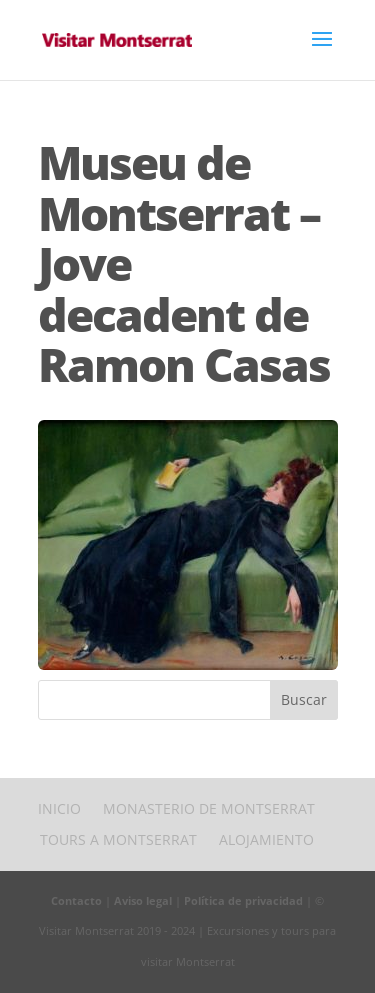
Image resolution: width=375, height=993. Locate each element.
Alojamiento (266, 839)
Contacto (76, 900)
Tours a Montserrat (118, 839)
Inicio (59, 808)
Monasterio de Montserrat (209, 808)
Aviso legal (143, 900)
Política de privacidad (243, 900)
